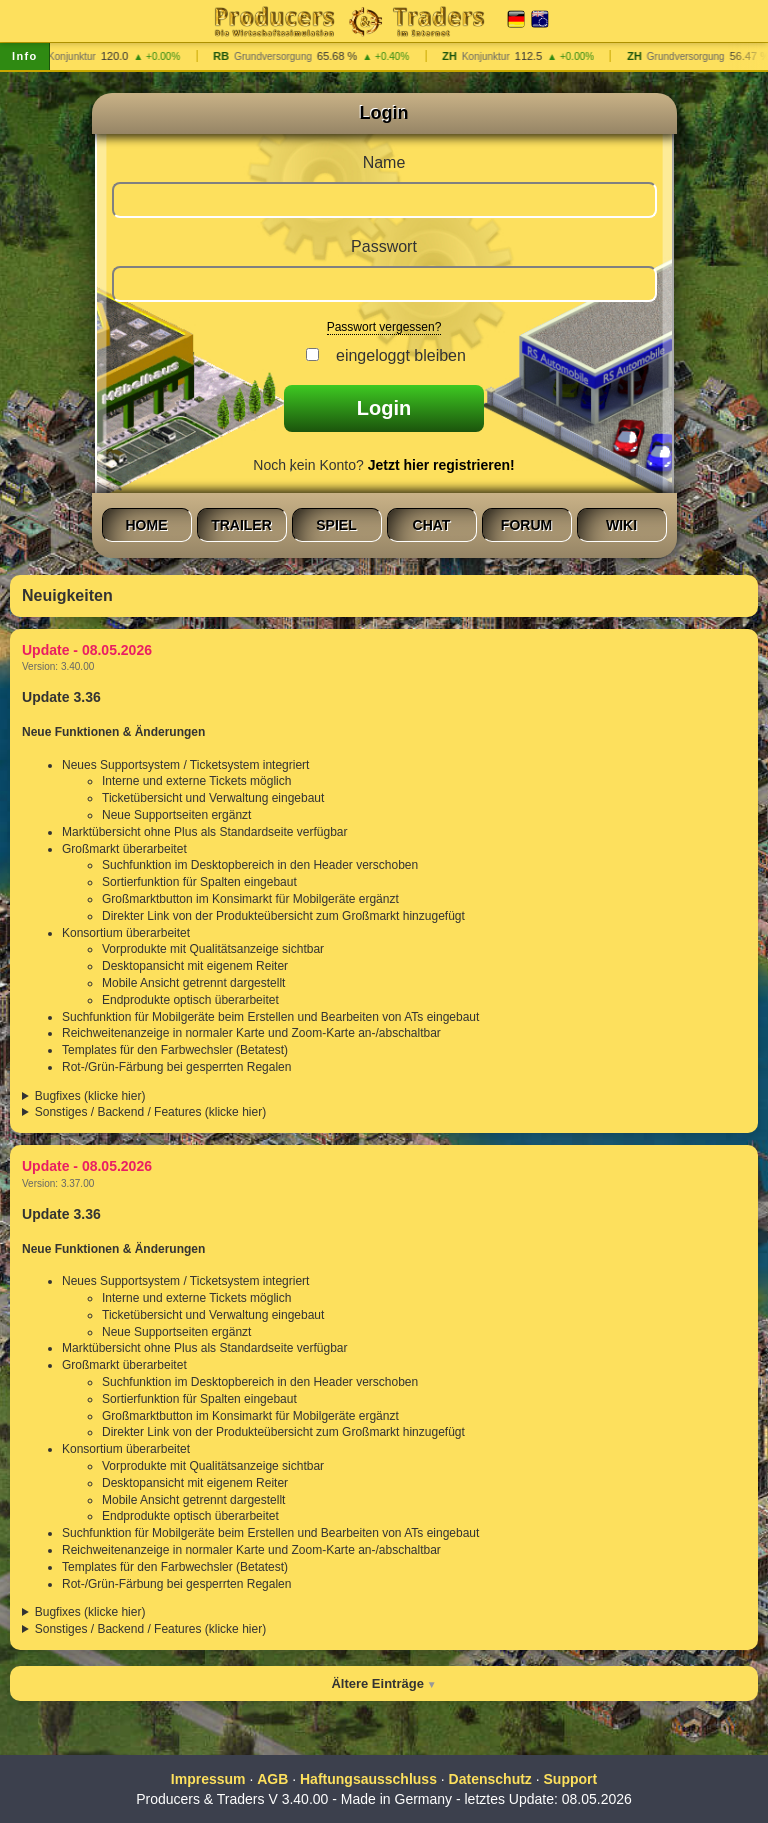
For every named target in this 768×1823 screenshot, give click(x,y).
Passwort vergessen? (384, 327)
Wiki (621, 525)
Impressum (208, 1779)
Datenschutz (490, 1779)
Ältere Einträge (377, 1683)
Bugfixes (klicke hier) (90, 1096)
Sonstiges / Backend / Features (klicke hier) (150, 1112)
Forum (526, 525)
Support (571, 1779)
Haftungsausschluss (368, 1779)
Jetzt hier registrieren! (441, 465)
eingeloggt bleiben (396, 355)
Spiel (336, 525)
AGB (272, 1779)
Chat (432, 525)
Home (147, 525)
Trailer (241, 525)
